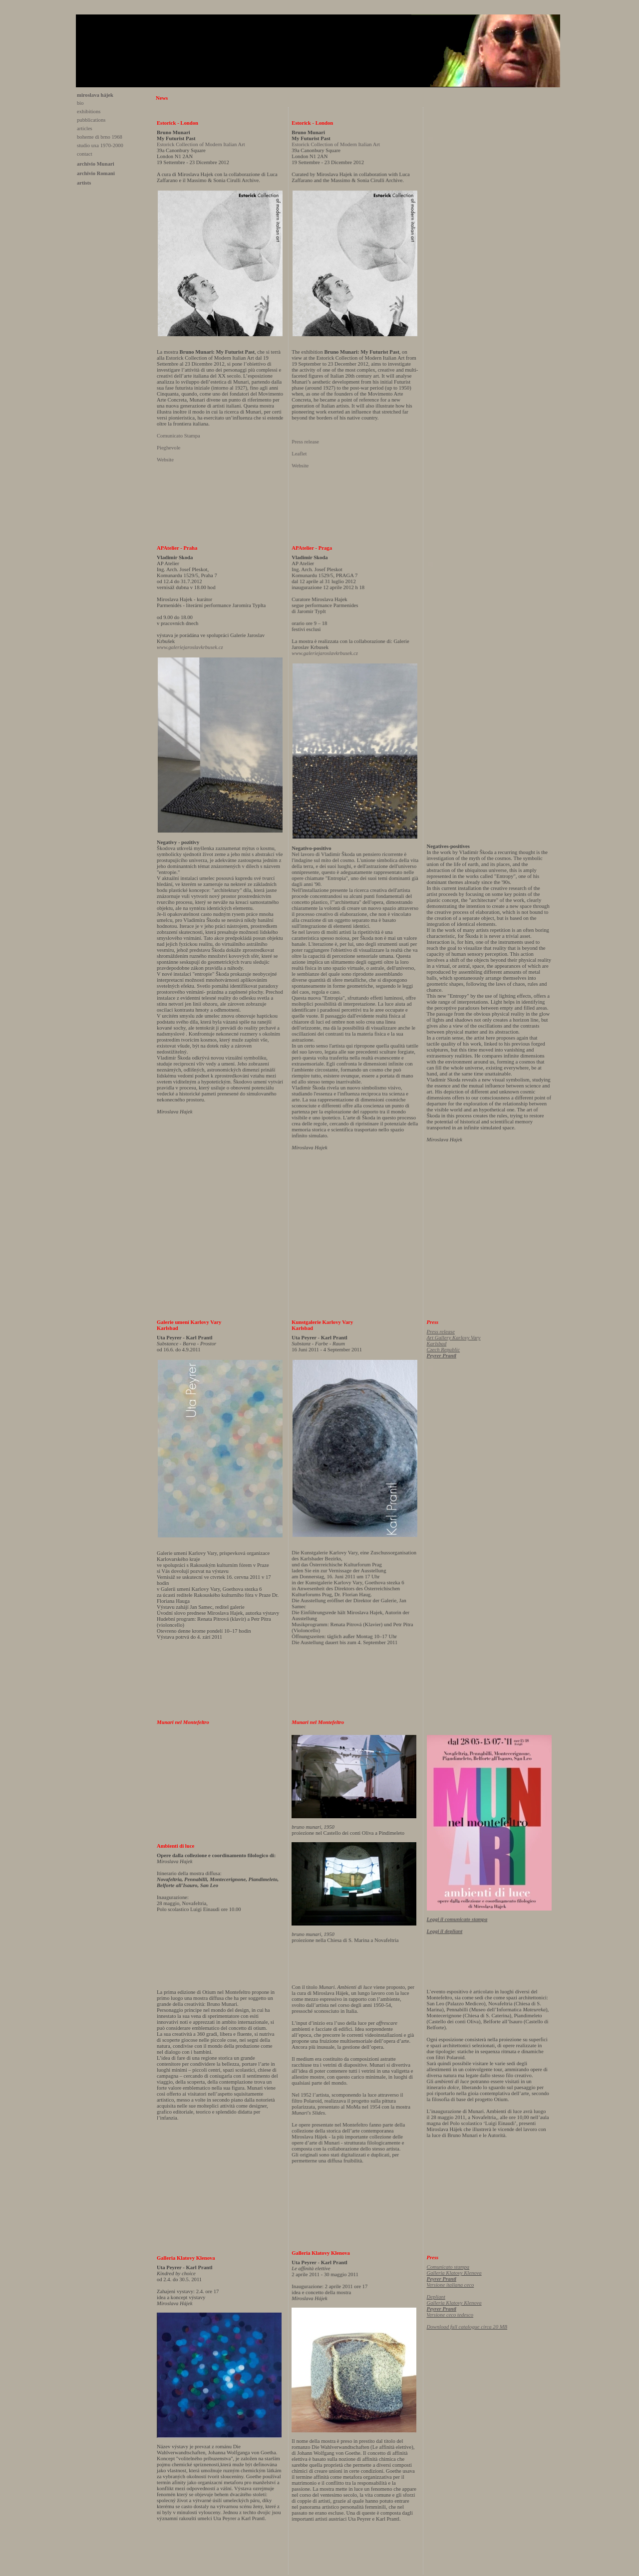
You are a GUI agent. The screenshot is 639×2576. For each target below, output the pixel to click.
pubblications (91, 120)
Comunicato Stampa (178, 435)
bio (80, 103)
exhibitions (88, 111)
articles (84, 128)
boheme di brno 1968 (99, 137)
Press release (305, 441)
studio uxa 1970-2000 (100, 145)
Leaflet (299, 453)
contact (84, 154)
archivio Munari (95, 164)
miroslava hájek (95, 95)
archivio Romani (96, 173)
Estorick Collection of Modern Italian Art (201, 144)
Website (165, 459)
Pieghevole (168, 447)
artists (84, 183)
